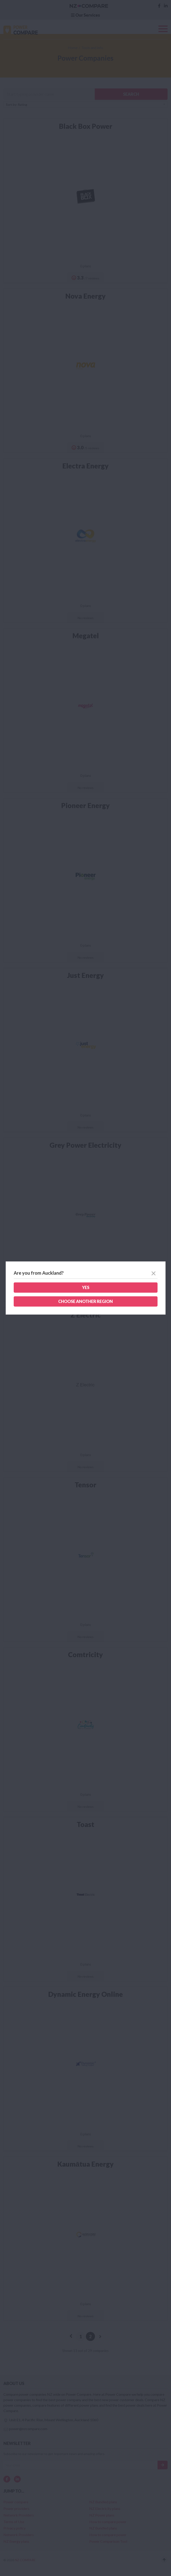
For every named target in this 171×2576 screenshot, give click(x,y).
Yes (85, 1287)
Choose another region (85, 1301)
